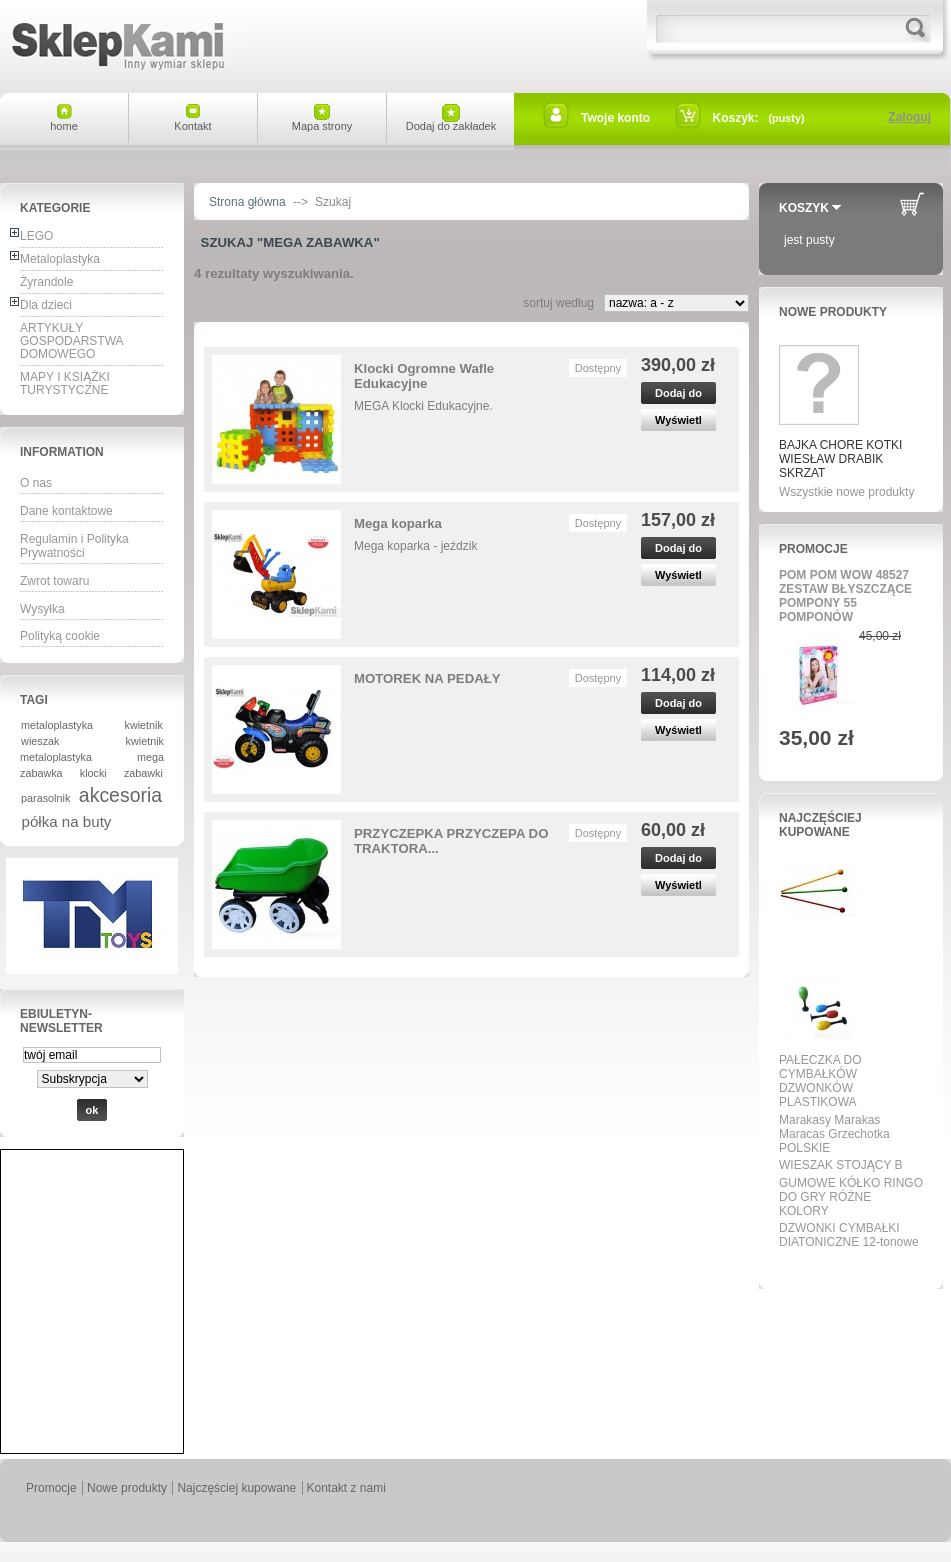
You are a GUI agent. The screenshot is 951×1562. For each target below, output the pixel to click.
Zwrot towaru (54, 581)
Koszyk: (736, 118)
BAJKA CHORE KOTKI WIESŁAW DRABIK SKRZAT (840, 459)
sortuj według (558, 303)
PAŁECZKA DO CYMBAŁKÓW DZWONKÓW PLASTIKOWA (820, 1081)
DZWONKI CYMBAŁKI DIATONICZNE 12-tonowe (849, 1235)
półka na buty (67, 821)
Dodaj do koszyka (678, 395)
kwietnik (144, 725)
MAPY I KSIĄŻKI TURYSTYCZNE (65, 383)
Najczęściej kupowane (820, 825)
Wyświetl (678, 420)
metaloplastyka (57, 725)
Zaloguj (909, 117)
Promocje (813, 549)
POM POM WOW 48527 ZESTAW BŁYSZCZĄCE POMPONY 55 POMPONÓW (845, 596)
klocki (93, 773)
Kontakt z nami (346, 1488)
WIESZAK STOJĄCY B (841, 1165)
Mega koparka (398, 523)
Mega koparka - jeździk (415, 546)
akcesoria (120, 795)
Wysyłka (42, 609)
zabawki (143, 773)
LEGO (36, 236)
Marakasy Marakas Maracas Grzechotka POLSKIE (834, 1134)
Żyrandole (46, 282)
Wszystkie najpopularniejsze (845, 1265)
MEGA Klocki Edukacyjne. (423, 406)
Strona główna (247, 202)
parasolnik (45, 798)
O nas (36, 483)
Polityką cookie (60, 636)
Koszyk (804, 208)
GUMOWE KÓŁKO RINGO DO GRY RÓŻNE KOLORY (851, 1197)
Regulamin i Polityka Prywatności (74, 546)
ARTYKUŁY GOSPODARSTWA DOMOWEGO (72, 341)
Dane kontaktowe (66, 511)
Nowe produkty (833, 312)
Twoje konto (615, 118)
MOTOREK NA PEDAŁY (427, 678)
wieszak (40, 741)
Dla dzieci (46, 305)
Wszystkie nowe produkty (846, 492)
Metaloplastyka (60, 259)
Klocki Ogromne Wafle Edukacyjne (424, 376)
